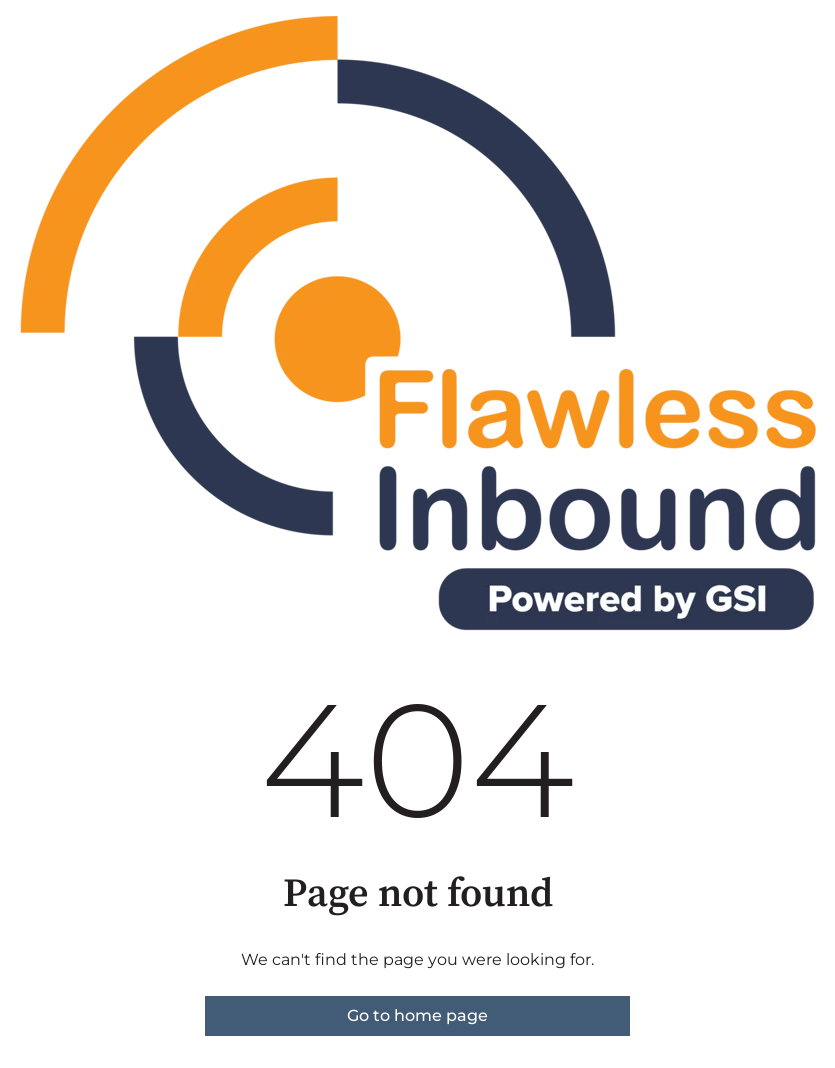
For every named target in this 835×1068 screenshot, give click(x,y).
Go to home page (417, 1015)
